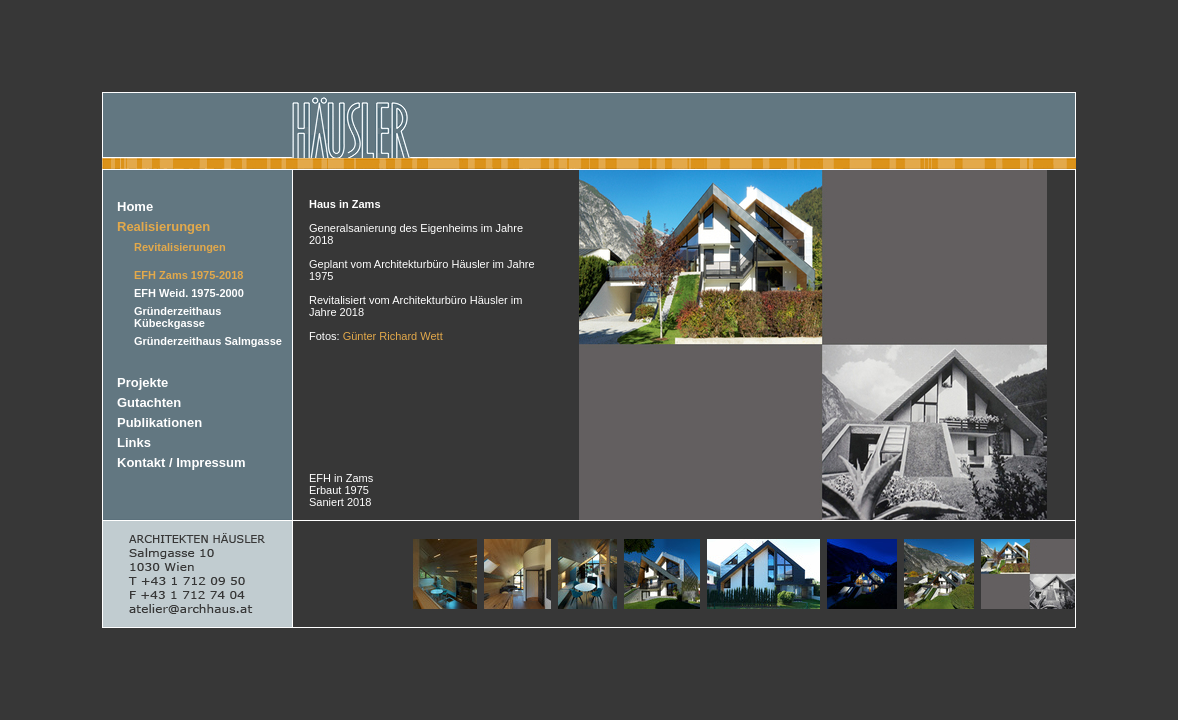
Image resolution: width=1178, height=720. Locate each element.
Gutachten (149, 402)
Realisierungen (163, 226)
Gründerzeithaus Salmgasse (208, 341)
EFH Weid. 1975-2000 (189, 293)
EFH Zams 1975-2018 (188, 275)
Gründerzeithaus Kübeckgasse (177, 317)
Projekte (142, 382)
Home (135, 206)
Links (134, 442)
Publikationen (159, 422)
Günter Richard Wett (393, 336)
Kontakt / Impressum (181, 462)
